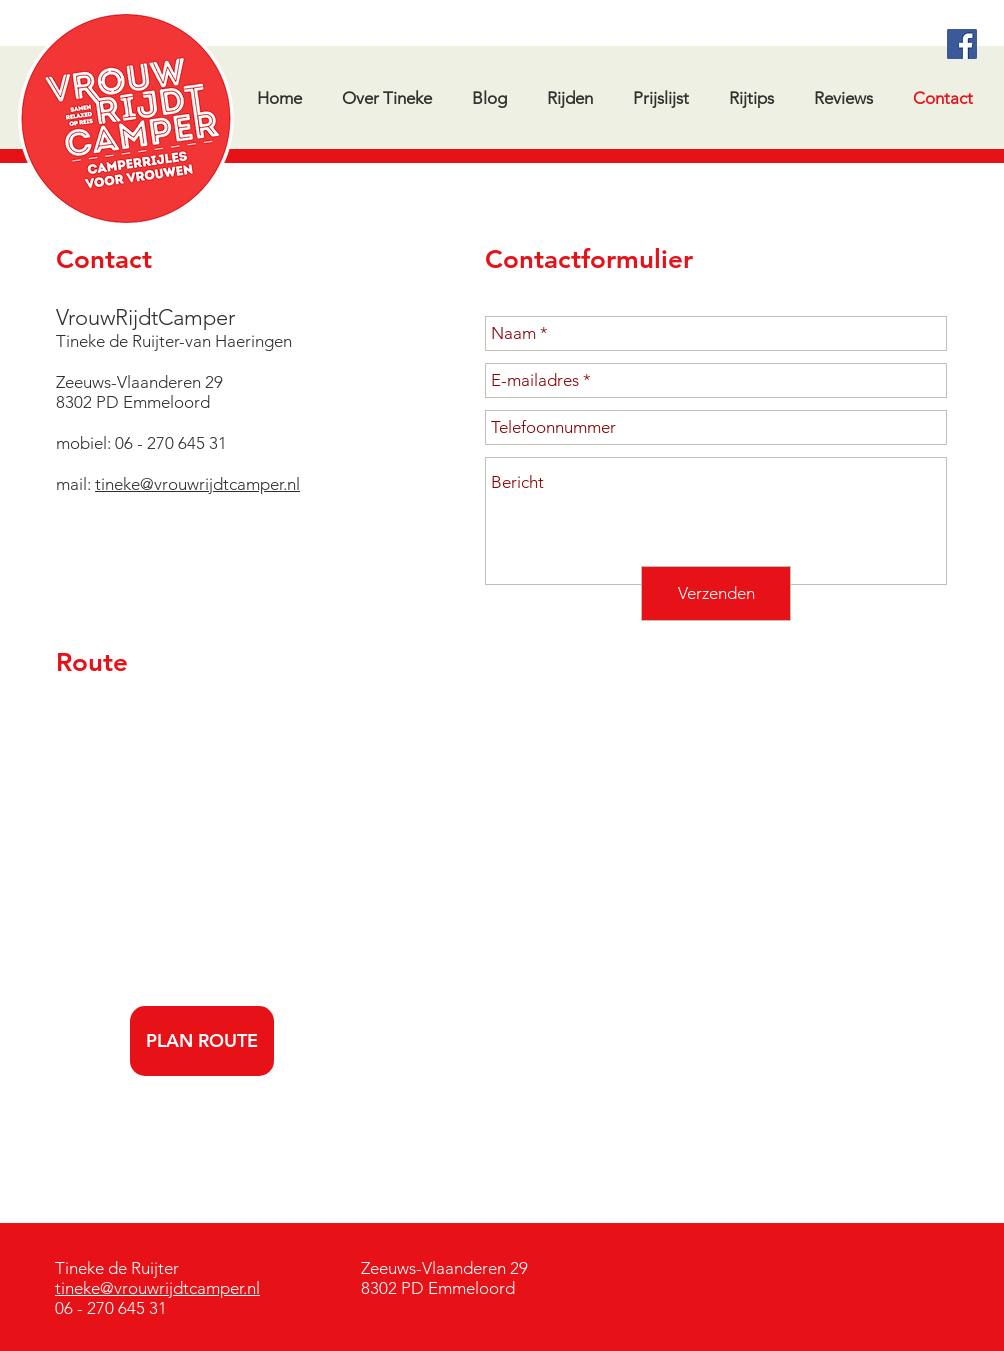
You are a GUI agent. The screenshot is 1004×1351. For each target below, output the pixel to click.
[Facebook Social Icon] (962, 44)
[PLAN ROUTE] (202, 1041)
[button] (750, 98)
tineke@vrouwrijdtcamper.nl (197, 484)
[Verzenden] (716, 593)
